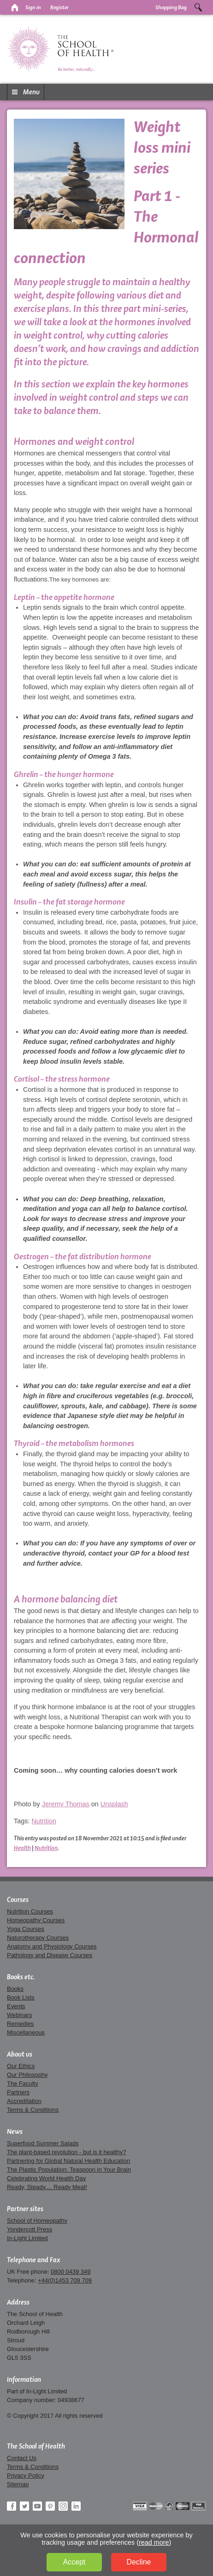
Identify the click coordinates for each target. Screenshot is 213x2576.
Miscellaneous (26, 2032)
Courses (18, 1899)
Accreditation (24, 2101)
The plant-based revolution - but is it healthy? (66, 2152)
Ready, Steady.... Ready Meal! (47, 2187)
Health (22, 1848)
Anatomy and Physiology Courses (51, 1946)
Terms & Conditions (33, 2109)
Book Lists (21, 1997)
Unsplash (114, 1804)
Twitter (24, 2506)
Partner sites (25, 2208)
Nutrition (43, 1821)
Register (59, 7)
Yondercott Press (29, 2229)
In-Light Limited (27, 2238)
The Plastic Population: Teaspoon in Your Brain (69, 2169)
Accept (74, 2562)
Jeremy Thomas (65, 1804)
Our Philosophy (27, 2074)
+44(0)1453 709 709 (65, 2280)
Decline (139, 2562)
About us (19, 2054)
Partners (18, 2092)
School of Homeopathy (37, 2220)
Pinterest (50, 2506)
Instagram (63, 2506)
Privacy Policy (25, 2475)
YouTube (37, 2506)
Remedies (20, 2023)
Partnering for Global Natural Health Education (68, 2160)
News (15, 2131)
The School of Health (36, 2446)
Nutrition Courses (30, 1911)
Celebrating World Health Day (46, 2178)
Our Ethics (21, 2066)
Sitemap (18, 2484)
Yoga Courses (25, 1928)
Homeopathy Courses (36, 1920)
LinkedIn (76, 2506)
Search (198, 7)
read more (154, 2542)
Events (16, 2006)
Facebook (11, 2506)
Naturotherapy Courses (38, 1937)
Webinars (19, 2014)
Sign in (33, 7)
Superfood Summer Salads (43, 2143)
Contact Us (21, 2458)
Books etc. (21, 1977)
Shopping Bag (171, 7)
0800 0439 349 (70, 2271)
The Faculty (22, 2083)
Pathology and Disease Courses (49, 1955)
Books (15, 1988)
